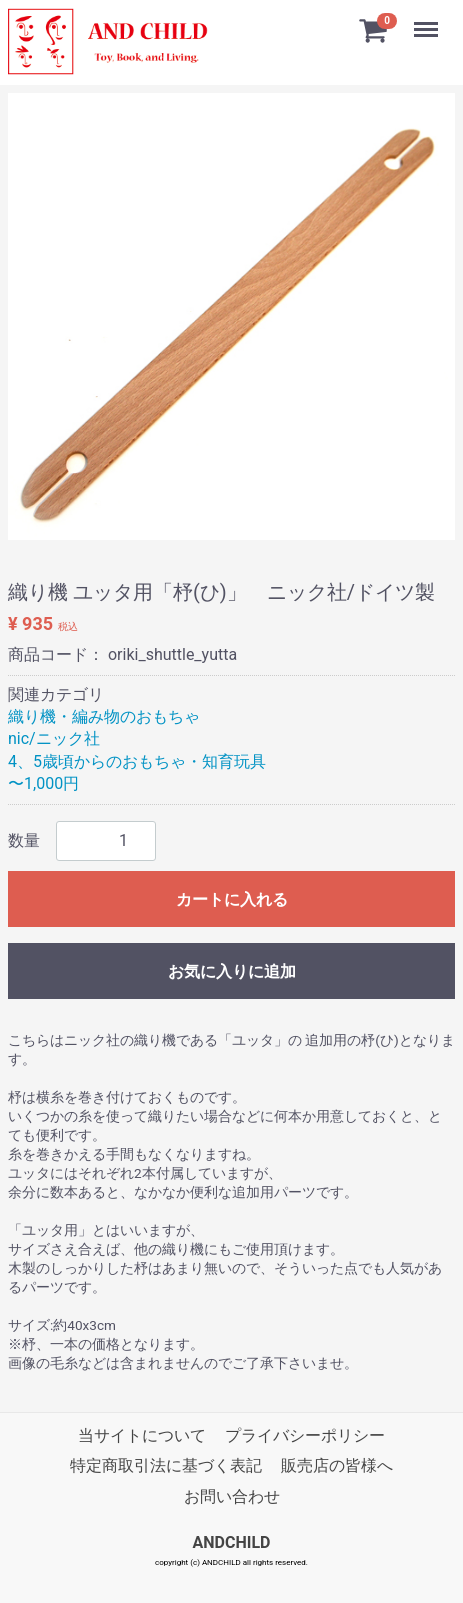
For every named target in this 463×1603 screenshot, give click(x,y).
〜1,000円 (43, 783)
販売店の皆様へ (337, 1465)
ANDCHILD (232, 1542)
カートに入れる (232, 899)
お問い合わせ (232, 1496)
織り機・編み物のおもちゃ (104, 716)
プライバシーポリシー (305, 1435)
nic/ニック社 (54, 738)
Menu (428, 20)
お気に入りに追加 (232, 971)
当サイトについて (142, 1435)
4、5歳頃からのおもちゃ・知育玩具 (137, 761)
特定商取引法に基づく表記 (166, 1465)
